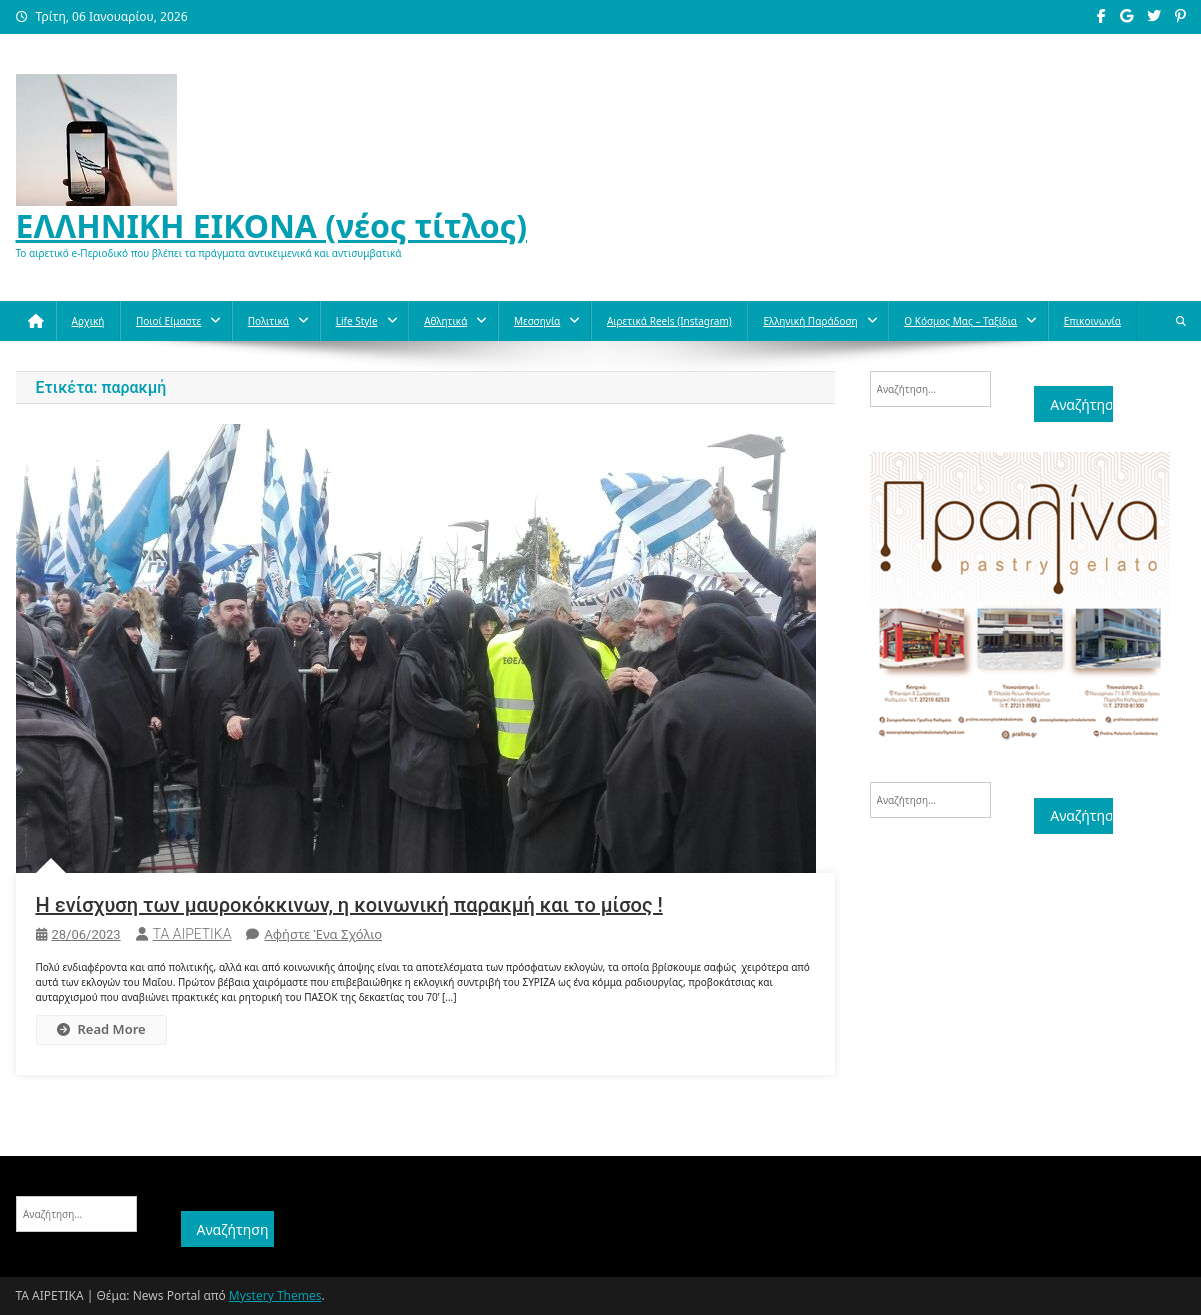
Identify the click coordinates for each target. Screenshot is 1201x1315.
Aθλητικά (445, 321)
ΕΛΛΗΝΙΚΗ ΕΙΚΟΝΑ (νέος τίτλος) (272, 225)
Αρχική (88, 321)
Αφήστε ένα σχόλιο (323, 934)
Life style (357, 321)
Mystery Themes (275, 1295)
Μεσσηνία (537, 321)
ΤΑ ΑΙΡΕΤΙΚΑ (192, 934)
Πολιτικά (268, 321)
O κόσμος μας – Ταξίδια (960, 321)
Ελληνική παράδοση (810, 321)
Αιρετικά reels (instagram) (669, 321)
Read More (101, 1029)
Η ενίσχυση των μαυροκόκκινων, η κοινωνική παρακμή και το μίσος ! (349, 905)
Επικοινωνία (1092, 321)
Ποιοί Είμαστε (168, 321)
